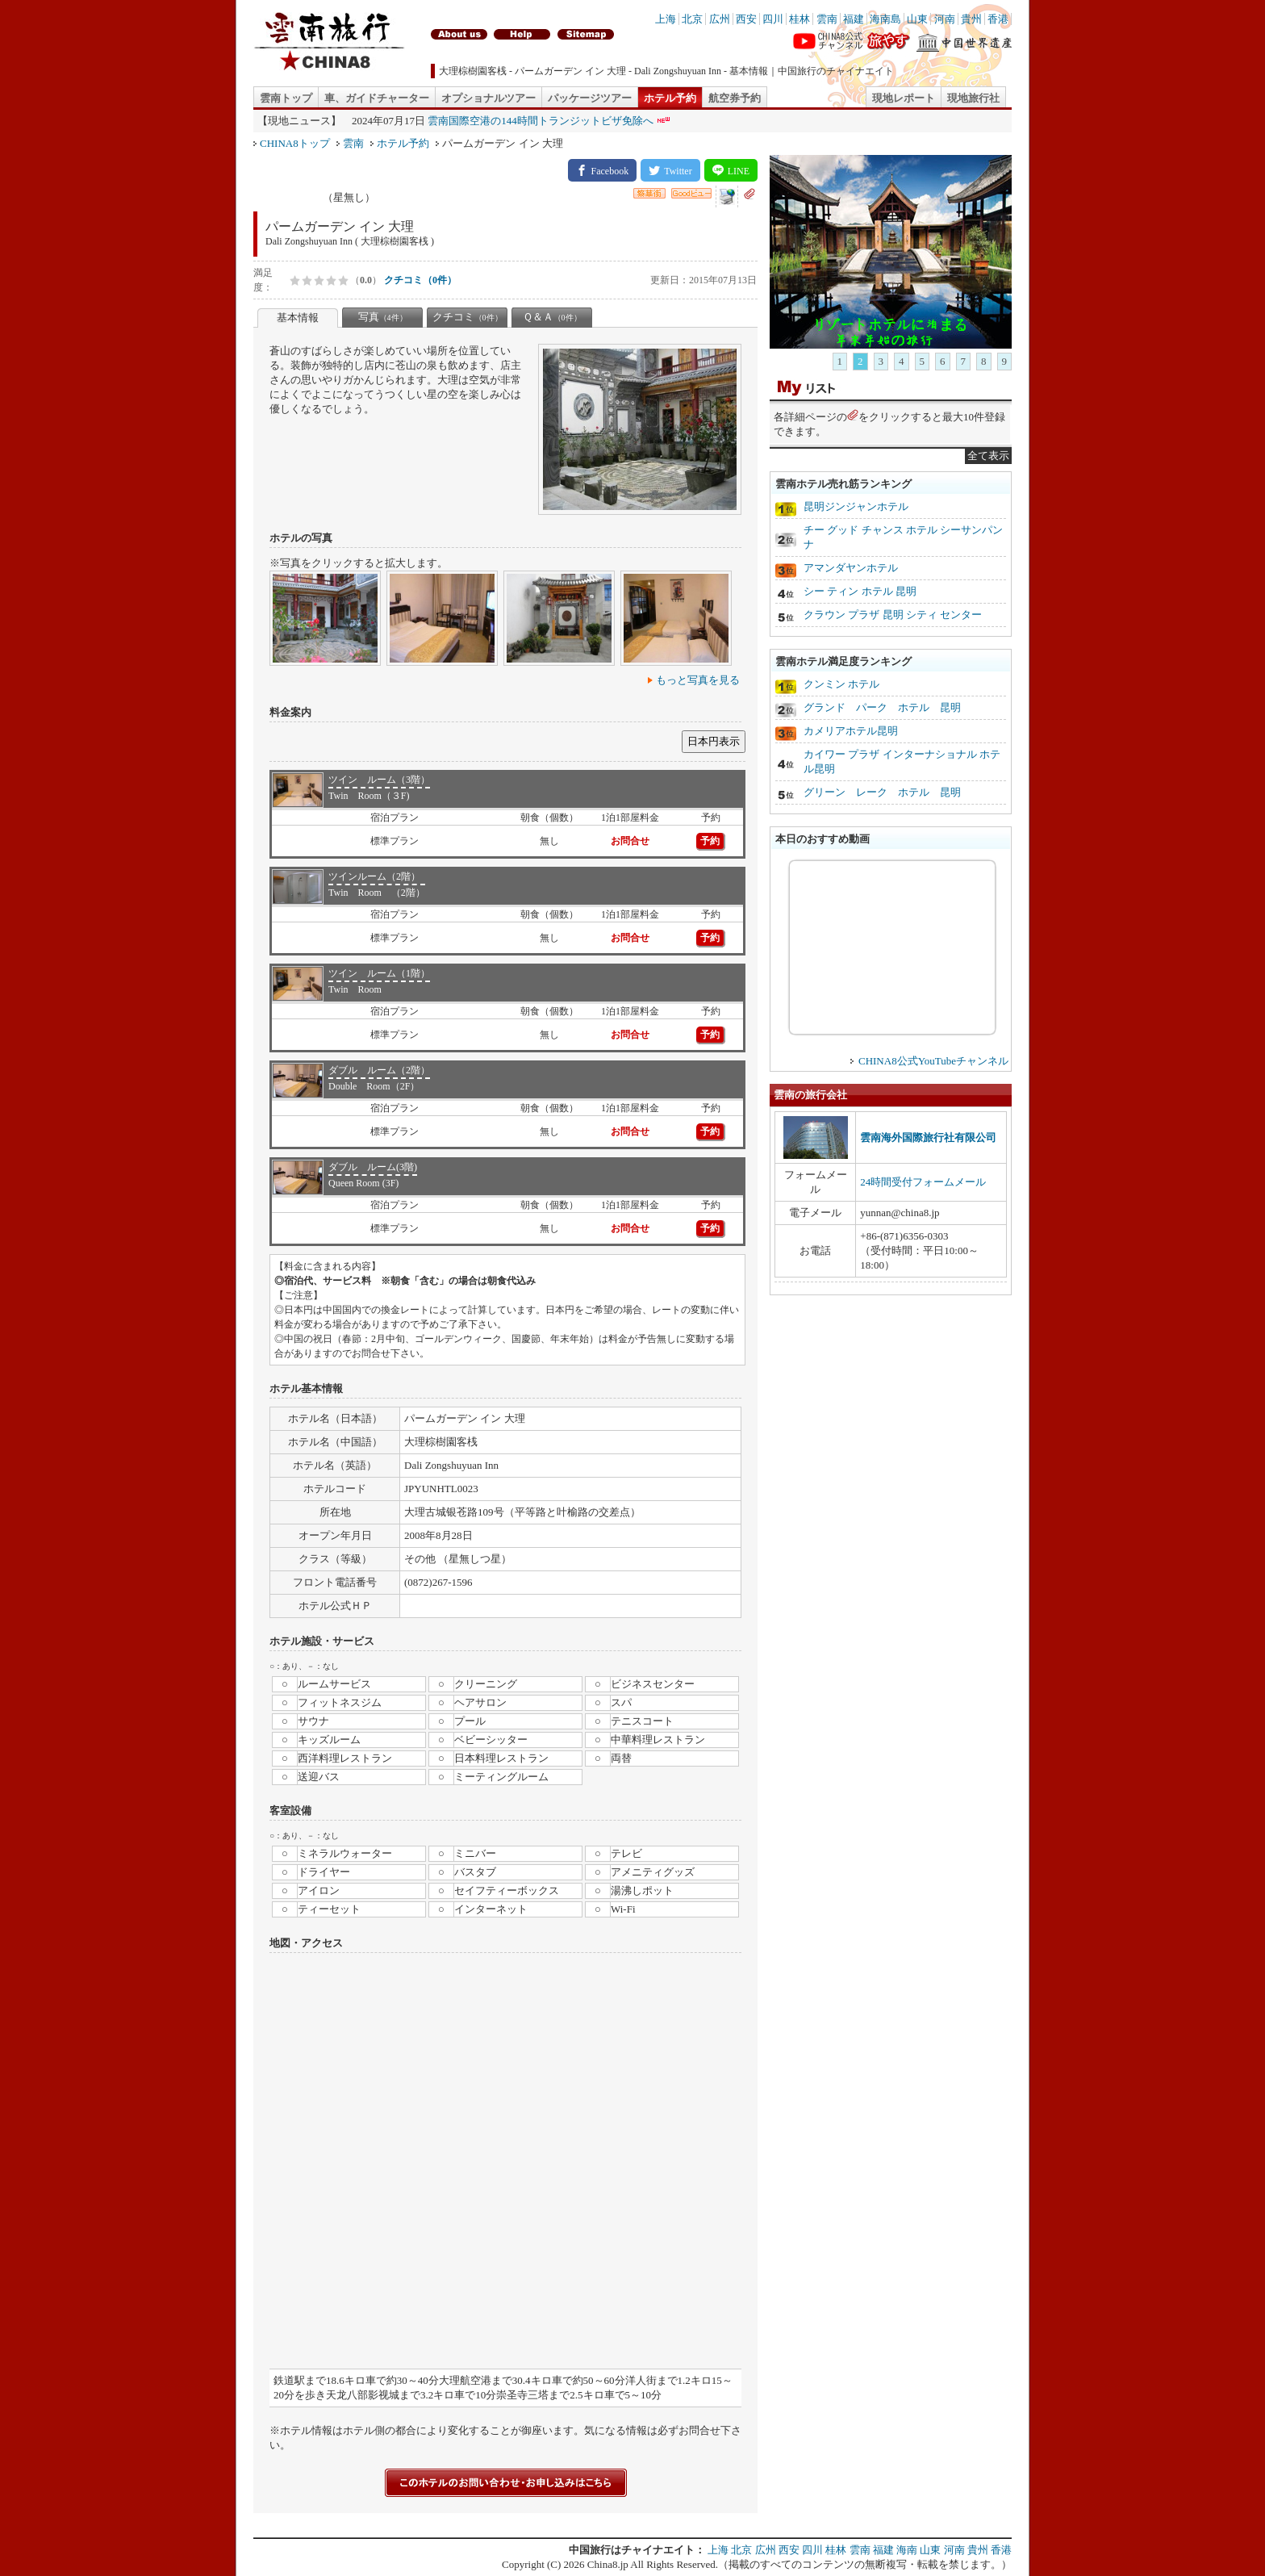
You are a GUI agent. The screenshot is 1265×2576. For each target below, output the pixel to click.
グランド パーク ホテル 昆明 (882, 707)
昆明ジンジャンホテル (856, 506)
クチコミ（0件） (420, 280)
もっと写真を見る (698, 680)
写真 (382, 317)
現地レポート (903, 98)
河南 (944, 19)
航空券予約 (734, 98)
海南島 (885, 19)
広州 (719, 19)
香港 (997, 19)
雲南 (826, 19)
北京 (692, 19)
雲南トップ (286, 98)
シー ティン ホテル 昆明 (860, 591)
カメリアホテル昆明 (851, 731)
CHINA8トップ (295, 143)
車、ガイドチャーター (376, 98)
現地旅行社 (973, 98)
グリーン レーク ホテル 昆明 (882, 792)
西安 (746, 19)
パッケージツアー (590, 98)
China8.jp (607, 2564)
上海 (665, 19)
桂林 (799, 19)
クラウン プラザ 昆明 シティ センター (893, 614)
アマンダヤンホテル (851, 568)
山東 (917, 19)
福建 (853, 19)
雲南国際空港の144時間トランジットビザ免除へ (540, 121)
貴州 (971, 19)
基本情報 (298, 318)
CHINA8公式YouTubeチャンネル (933, 1061)
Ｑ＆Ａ (552, 317)
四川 (772, 19)
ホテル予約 (670, 98)
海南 (906, 2550)
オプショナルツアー (488, 98)
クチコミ (467, 317)
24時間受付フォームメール (923, 1182)
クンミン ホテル (841, 684)
